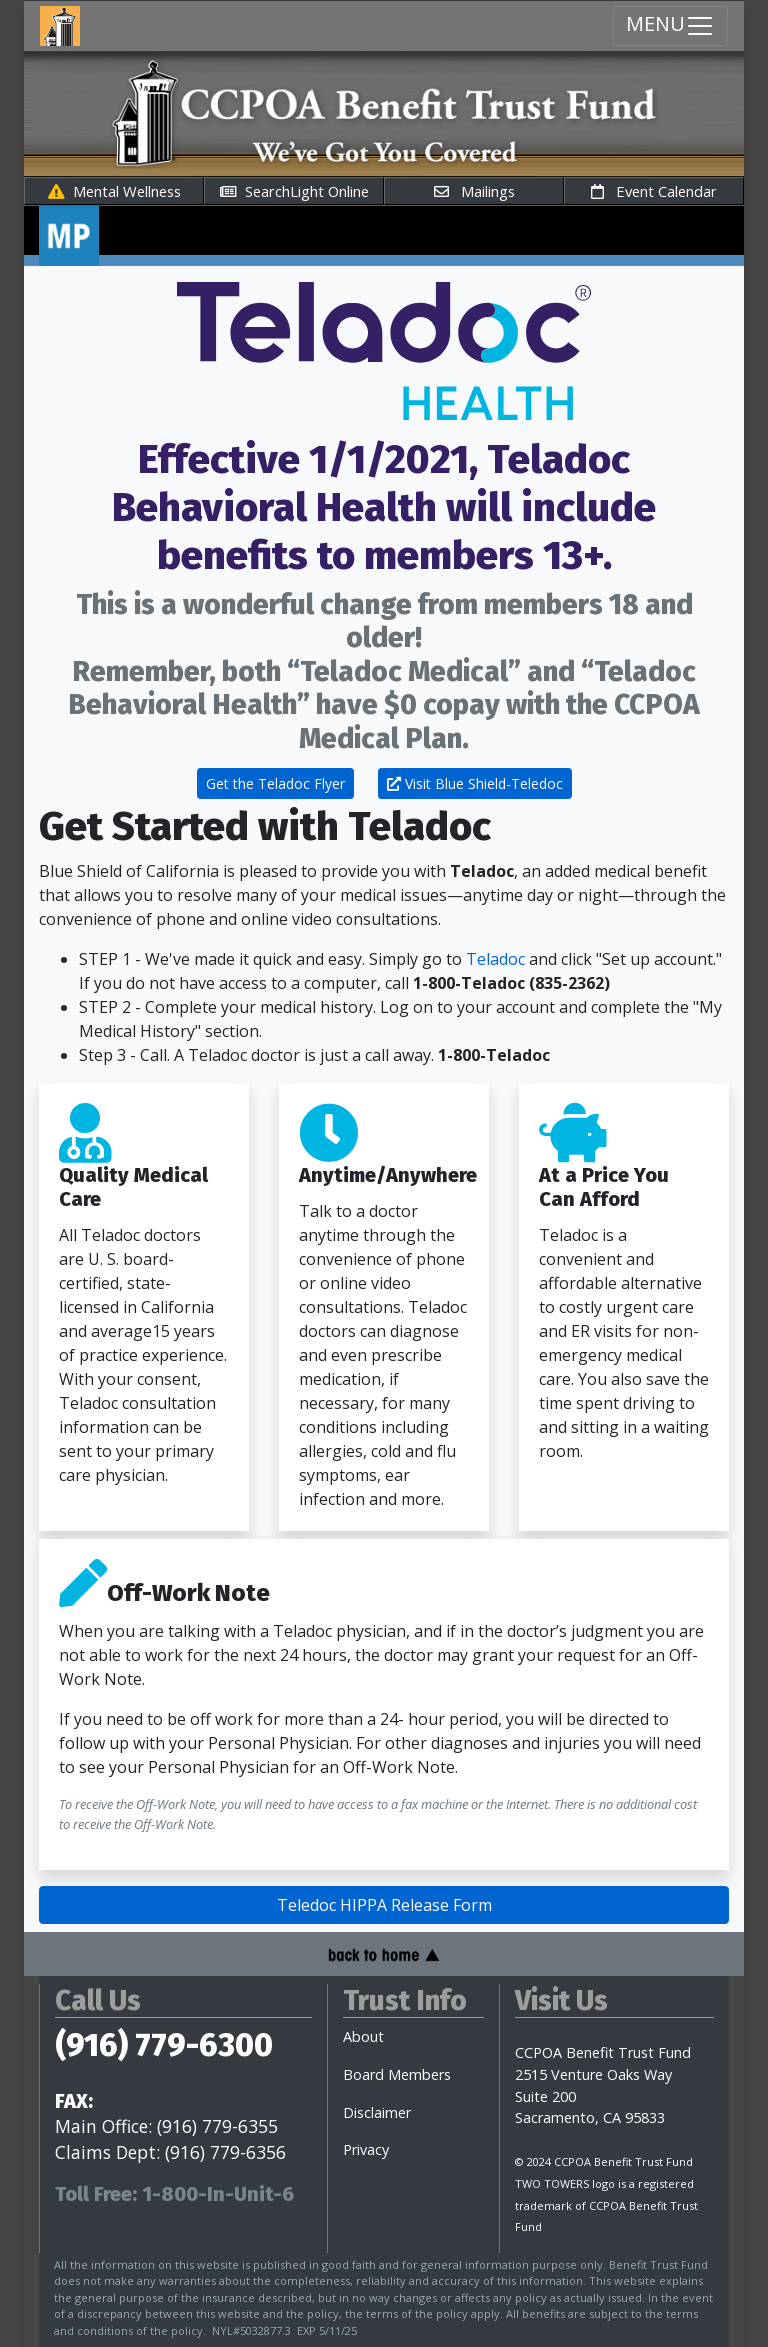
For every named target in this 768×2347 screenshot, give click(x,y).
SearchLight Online (294, 191)
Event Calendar (654, 191)
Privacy (366, 2149)
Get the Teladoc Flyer (275, 783)
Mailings (474, 191)
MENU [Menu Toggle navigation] (670, 25)
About (363, 2036)
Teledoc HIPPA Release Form (384, 1905)
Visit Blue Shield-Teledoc (475, 783)
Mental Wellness (114, 191)
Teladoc (495, 959)
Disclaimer (377, 2112)
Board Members (397, 2074)
